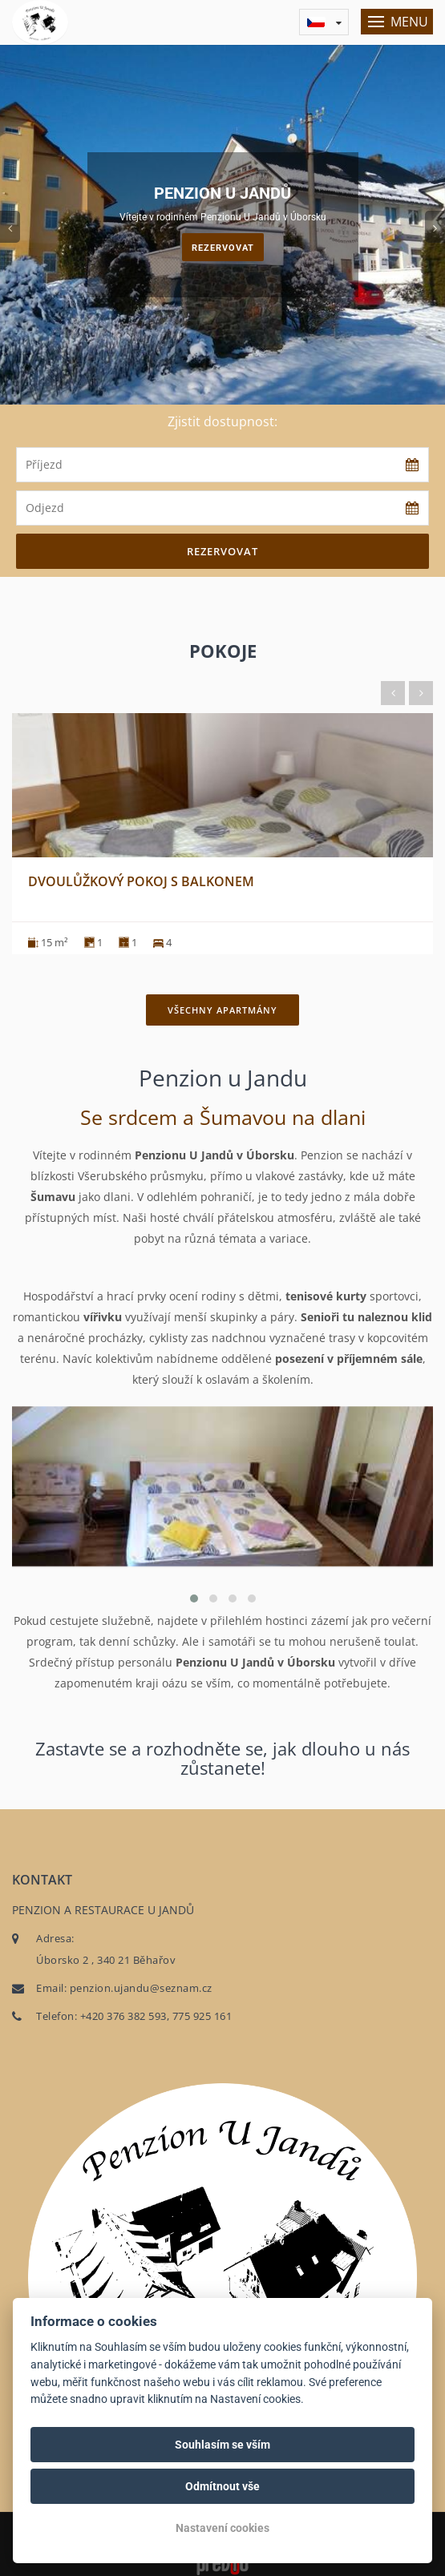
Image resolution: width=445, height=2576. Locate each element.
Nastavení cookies (222, 2528)
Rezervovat (223, 248)
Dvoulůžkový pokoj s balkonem (141, 881)
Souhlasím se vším (222, 2444)
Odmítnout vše (222, 2486)
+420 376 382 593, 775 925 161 (156, 2016)
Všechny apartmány (222, 1010)
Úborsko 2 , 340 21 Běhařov (106, 1960)
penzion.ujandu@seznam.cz (141, 1988)
